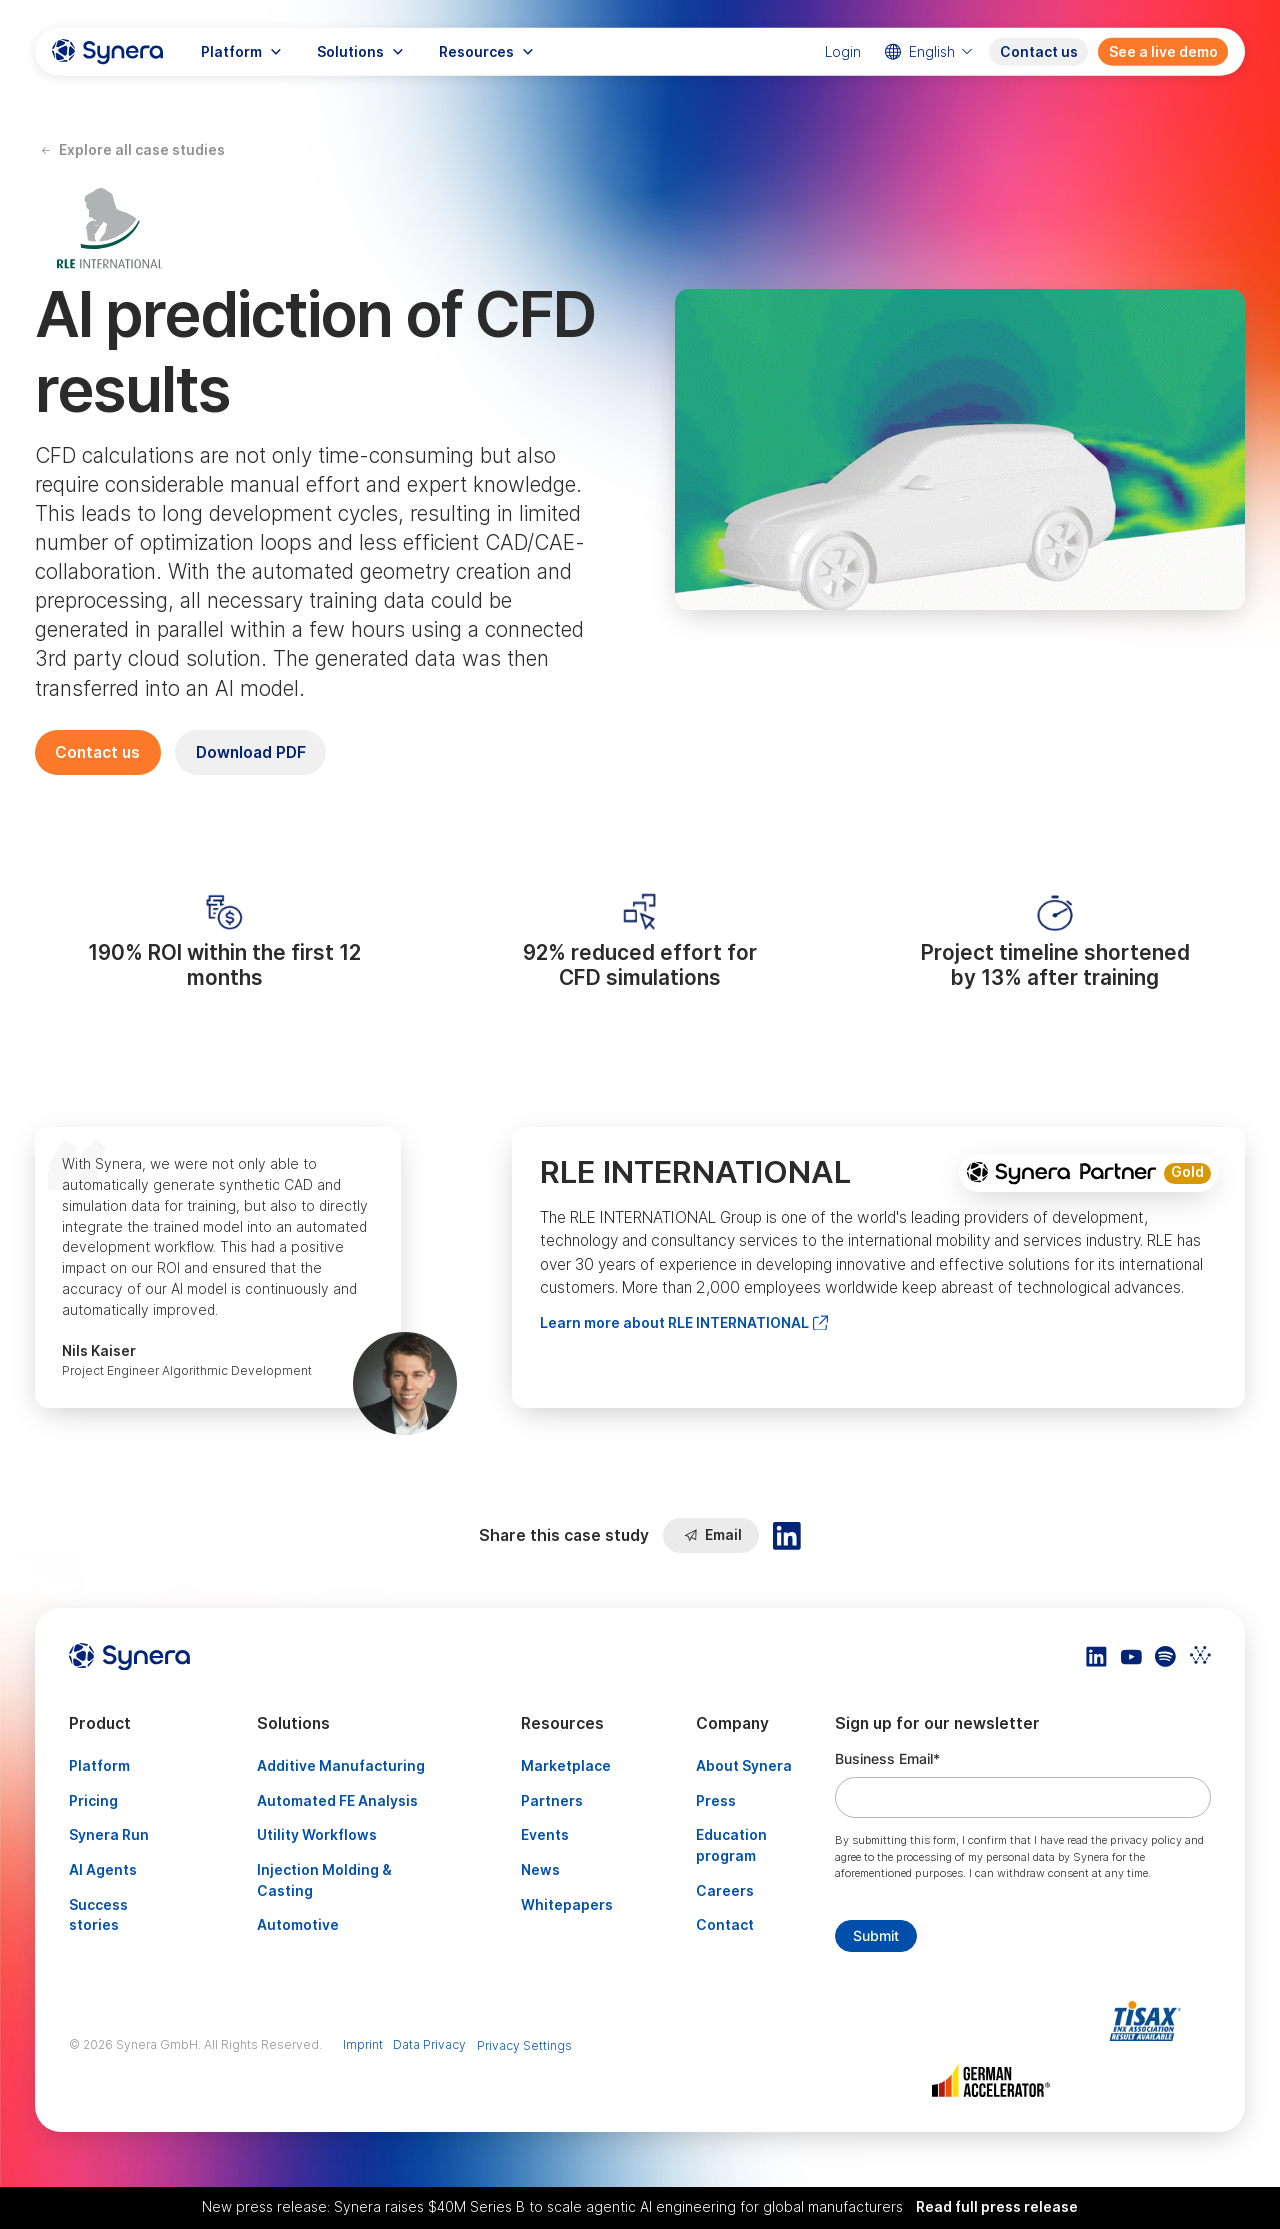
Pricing (93, 1801)
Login (843, 52)
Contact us (1039, 52)
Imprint (363, 2044)
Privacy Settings (524, 2045)
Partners (552, 1801)
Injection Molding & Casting (324, 1880)
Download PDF (251, 752)
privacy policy (1146, 1840)
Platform (99, 1766)
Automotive (298, 1925)
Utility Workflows (317, 1835)
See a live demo (1163, 52)
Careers (725, 1891)
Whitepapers (567, 1905)
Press (716, 1801)
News (540, 1870)
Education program (731, 1845)
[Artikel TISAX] (1150, 2020)
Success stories (98, 1915)
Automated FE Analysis (337, 1801)
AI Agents (103, 1870)
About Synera (744, 1766)
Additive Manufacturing (341, 1766)
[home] (107, 52)
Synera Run (109, 1835)
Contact (725, 1925)
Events (545, 1835)
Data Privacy (429, 2044)
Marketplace (566, 1766)
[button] (241, 52)
